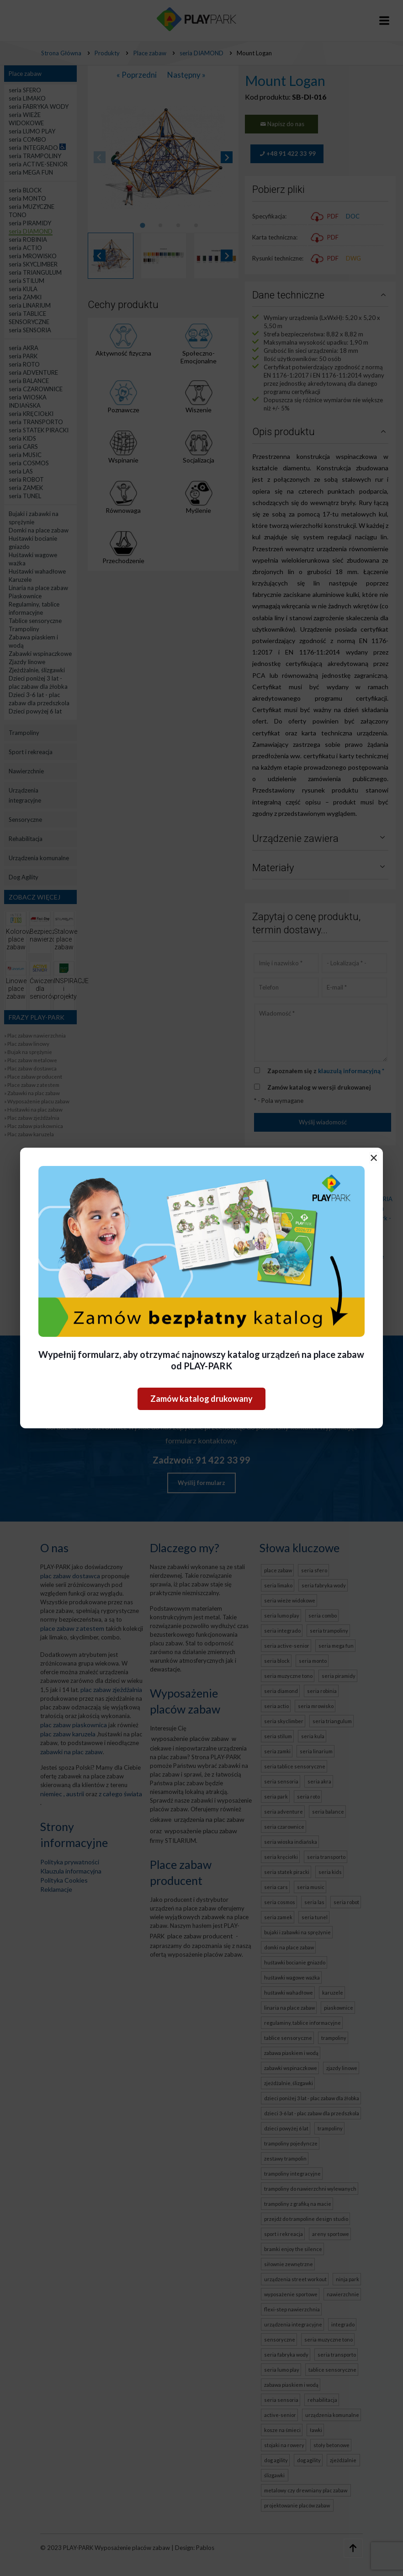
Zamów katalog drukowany (201, 1399)
